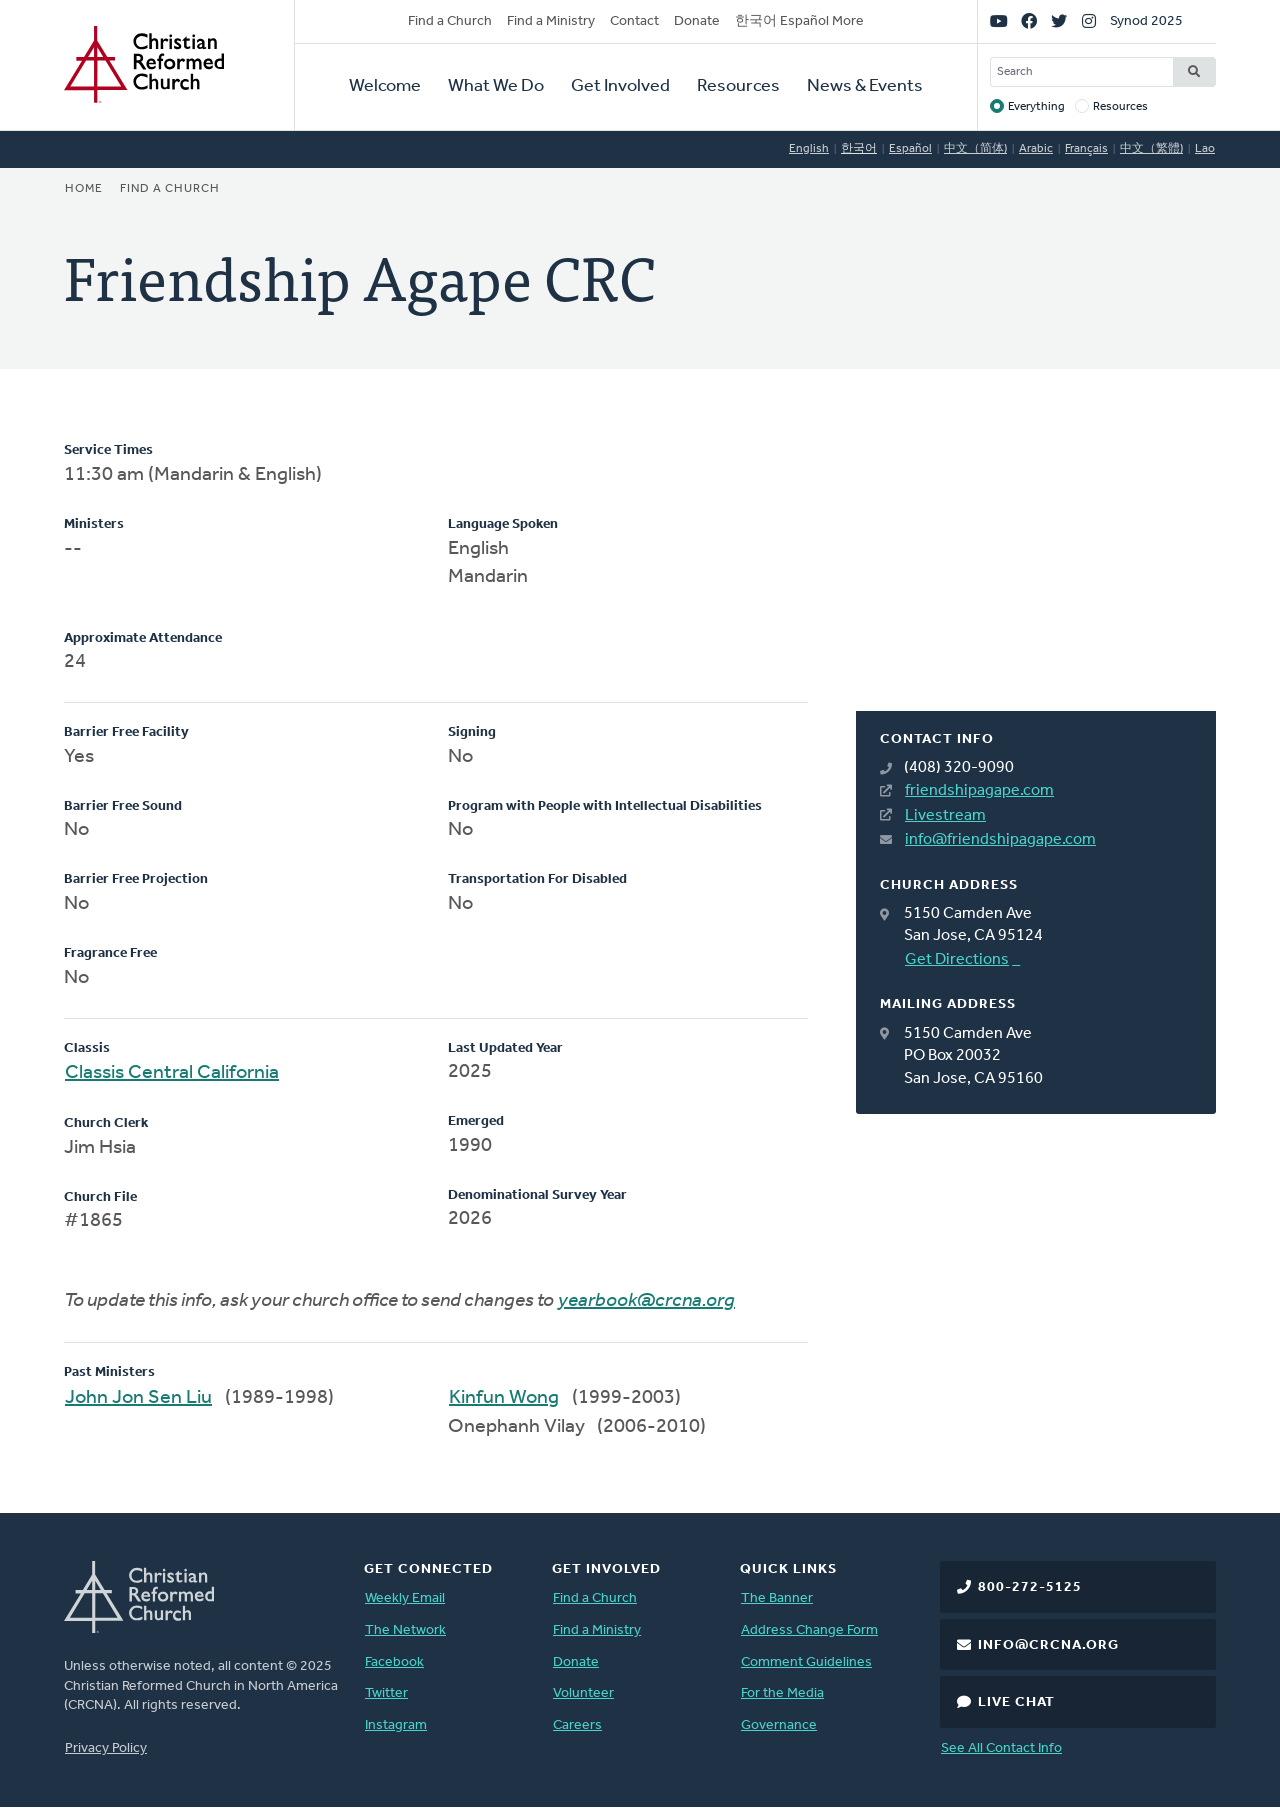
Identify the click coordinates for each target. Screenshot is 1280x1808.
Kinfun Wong (504, 1398)
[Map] (1036, 576)
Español (910, 149)
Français (1086, 149)
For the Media (782, 1693)
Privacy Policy (106, 1748)
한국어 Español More (799, 21)
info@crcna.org (1048, 1645)
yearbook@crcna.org (646, 1301)
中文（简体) (975, 149)
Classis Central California (172, 1073)
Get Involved (620, 86)
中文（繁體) (1151, 149)
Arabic (1036, 149)
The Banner (777, 1598)
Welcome (385, 86)
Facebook (394, 1662)
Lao (1205, 149)
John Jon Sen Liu (138, 1398)
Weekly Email (405, 1598)
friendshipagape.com (979, 791)
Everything (1036, 107)
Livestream (945, 816)
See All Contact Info (1001, 1748)
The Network (405, 1630)
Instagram (396, 1725)
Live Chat (1016, 1702)
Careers (577, 1725)
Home (84, 189)
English (809, 149)
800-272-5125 (1030, 1587)
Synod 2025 (1146, 21)
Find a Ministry (551, 21)
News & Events (865, 86)
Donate (697, 21)
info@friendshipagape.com (1000, 840)
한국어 (859, 149)
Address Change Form (809, 1630)
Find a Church (450, 21)
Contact (634, 21)
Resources (738, 86)
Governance (779, 1725)
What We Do (496, 86)
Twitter (386, 1693)
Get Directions (957, 960)
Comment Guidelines (806, 1662)
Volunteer (583, 1693)
